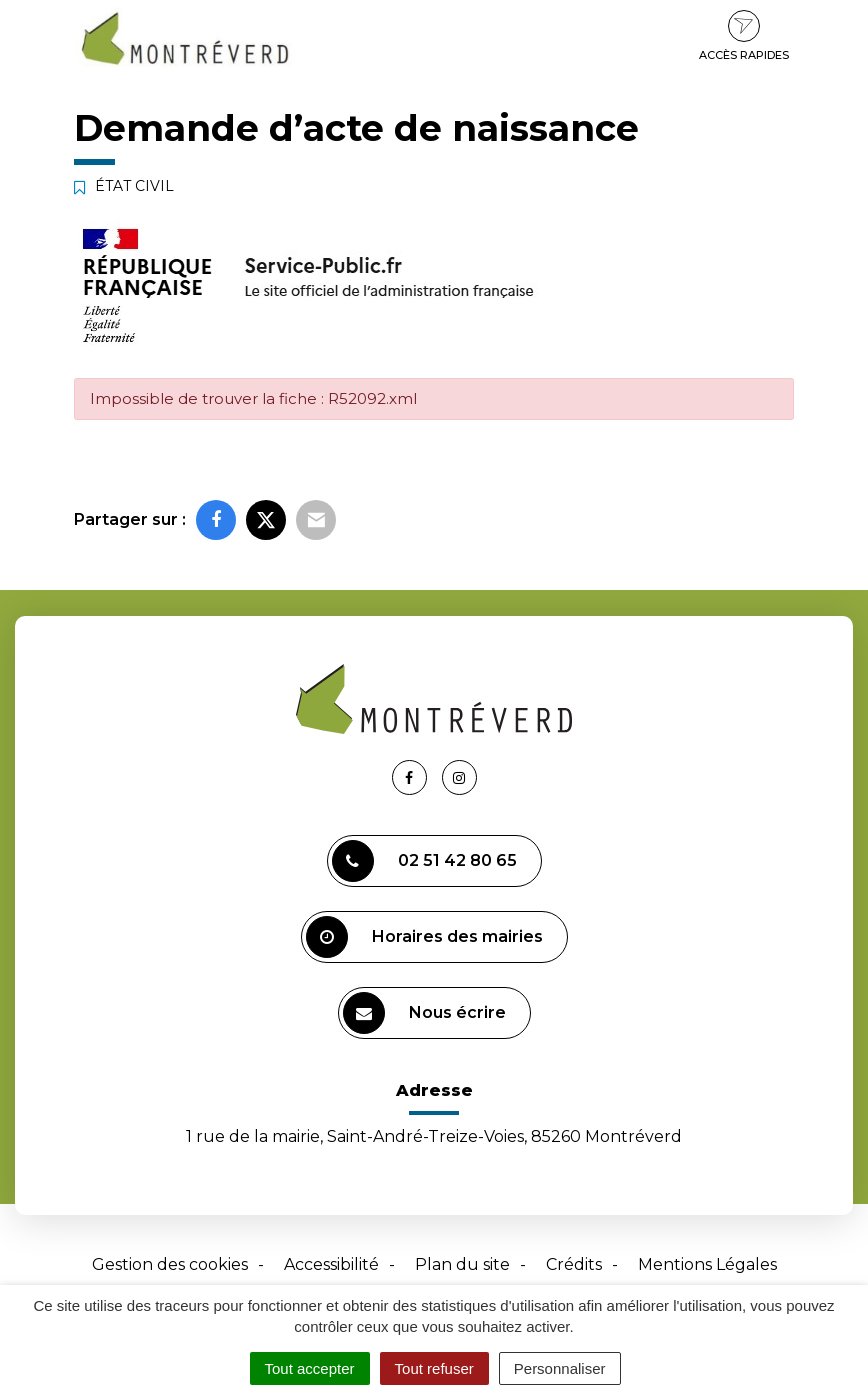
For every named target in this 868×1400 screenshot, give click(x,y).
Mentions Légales (707, 1264)
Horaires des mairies (424, 937)
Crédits (574, 1264)
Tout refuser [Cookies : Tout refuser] (434, 1368)
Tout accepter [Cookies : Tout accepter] (310, 1368)
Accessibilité (331, 1264)
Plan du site (462, 1264)
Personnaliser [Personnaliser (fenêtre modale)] (560, 1368)
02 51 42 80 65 (424, 861)
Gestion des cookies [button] (170, 1264)
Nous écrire (424, 1013)
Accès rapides (744, 36)
